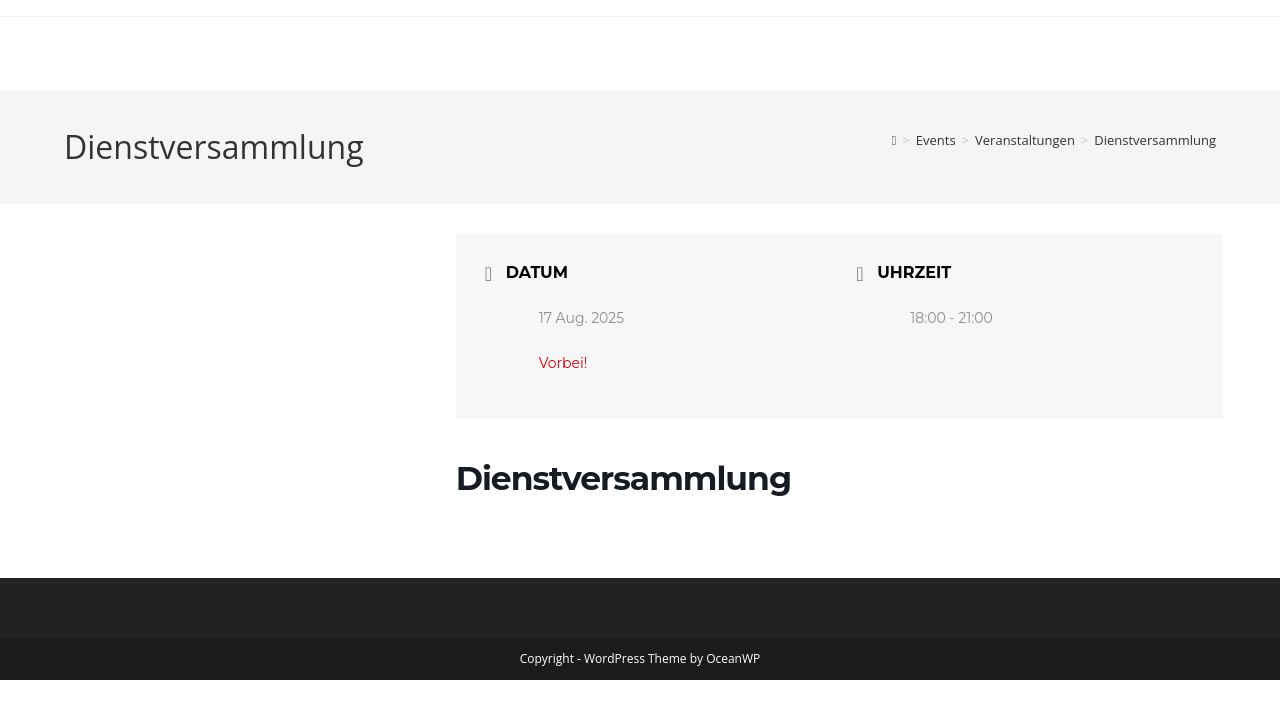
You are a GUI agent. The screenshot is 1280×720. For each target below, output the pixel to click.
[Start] (894, 140)
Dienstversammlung (1155, 140)
